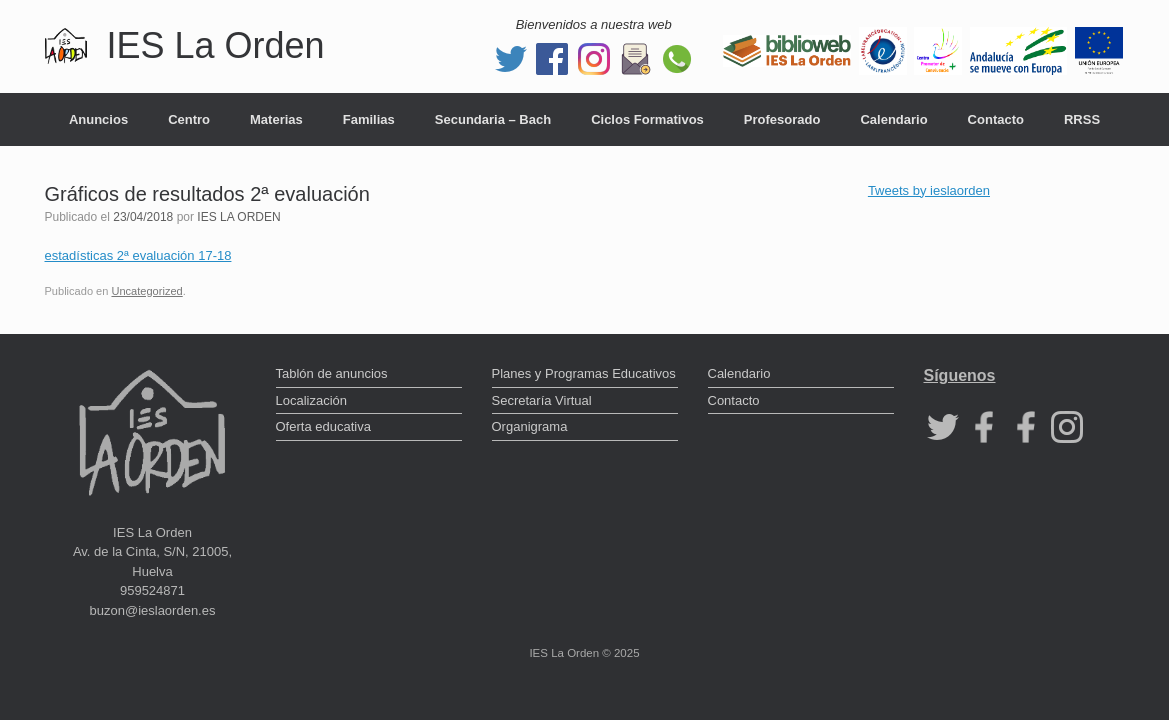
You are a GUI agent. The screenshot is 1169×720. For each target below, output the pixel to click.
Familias (369, 119)
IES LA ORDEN (238, 217)
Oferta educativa (323, 426)
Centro (189, 119)
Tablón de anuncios (332, 373)
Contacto (996, 119)
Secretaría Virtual (542, 400)
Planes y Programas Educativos (584, 373)
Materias (276, 119)
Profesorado (782, 119)
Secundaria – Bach (493, 119)
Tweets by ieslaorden (929, 190)
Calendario (893, 119)
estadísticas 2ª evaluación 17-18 (138, 255)
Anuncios (98, 119)
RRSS (1082, 119)
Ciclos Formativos (647, 119)
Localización (312, 400)
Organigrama (530, 426)
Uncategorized (146, 291)
